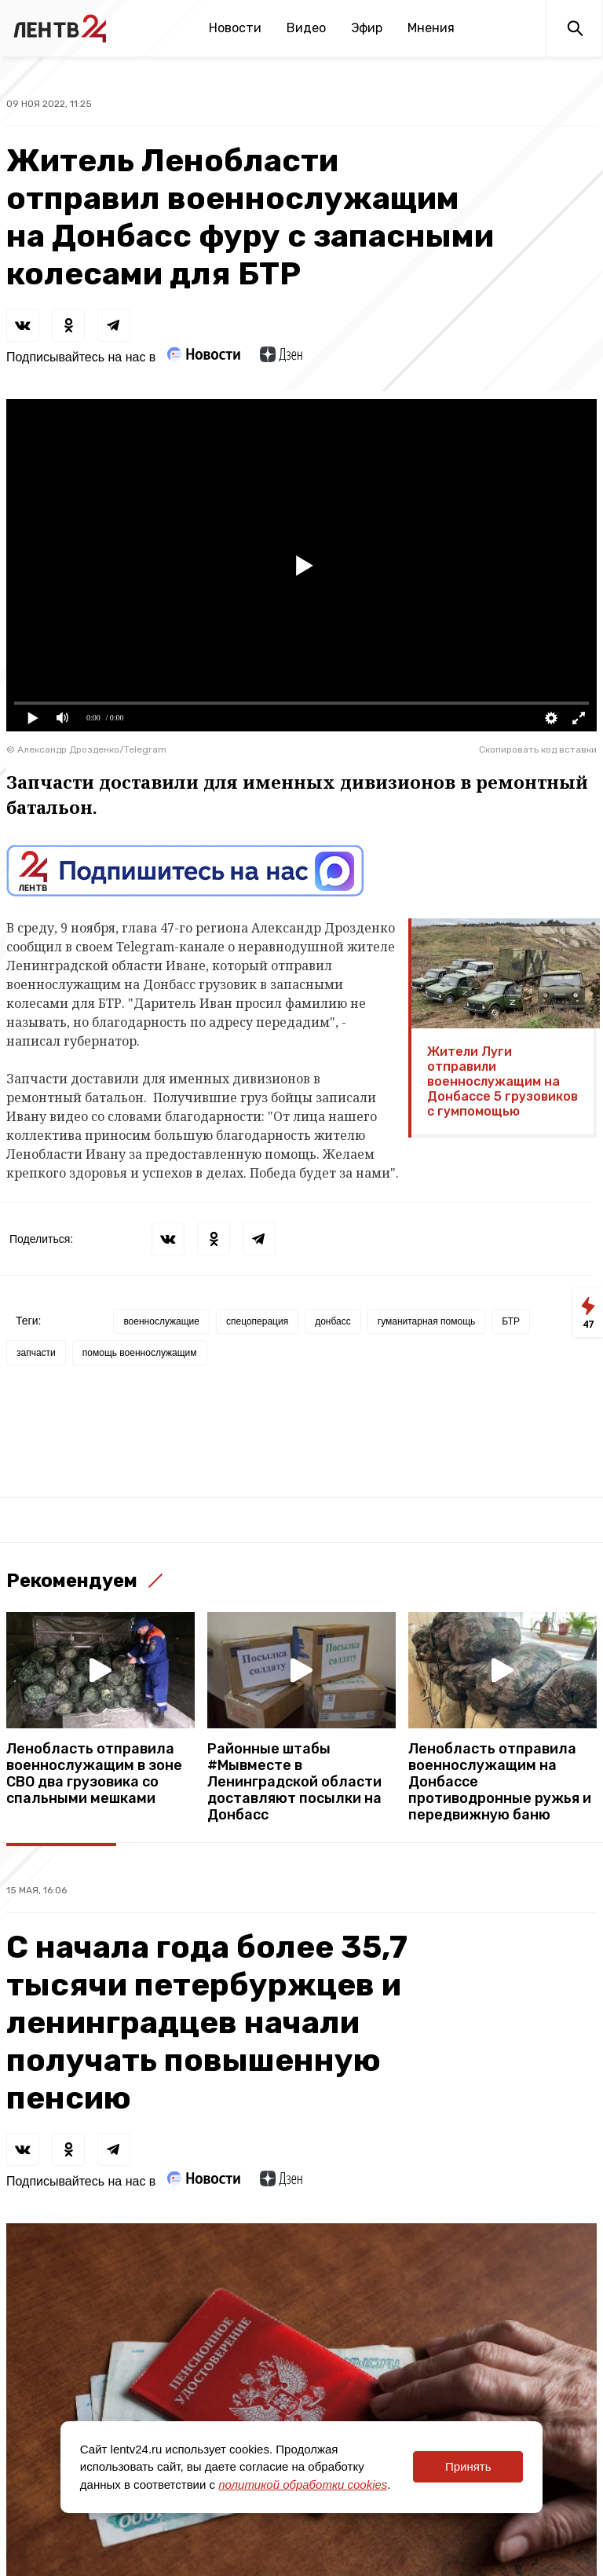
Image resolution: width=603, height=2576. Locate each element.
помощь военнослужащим (139, 1352)
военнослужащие (161, 1321)
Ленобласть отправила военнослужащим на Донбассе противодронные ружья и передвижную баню (499, 1782)
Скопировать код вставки (538, 749)
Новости (235, 27)
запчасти (36, 1352)
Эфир (366, 27)
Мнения (431, 27)
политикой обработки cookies (302, 2484)
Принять (468, 2466)
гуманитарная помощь (427, 1321)
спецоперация (257, 1321)
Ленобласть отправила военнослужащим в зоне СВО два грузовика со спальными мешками (94, 1774)
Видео (306, 27)
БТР (511, 1321)
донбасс (333, 1321)
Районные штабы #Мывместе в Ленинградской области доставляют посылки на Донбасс (294, 1782)
